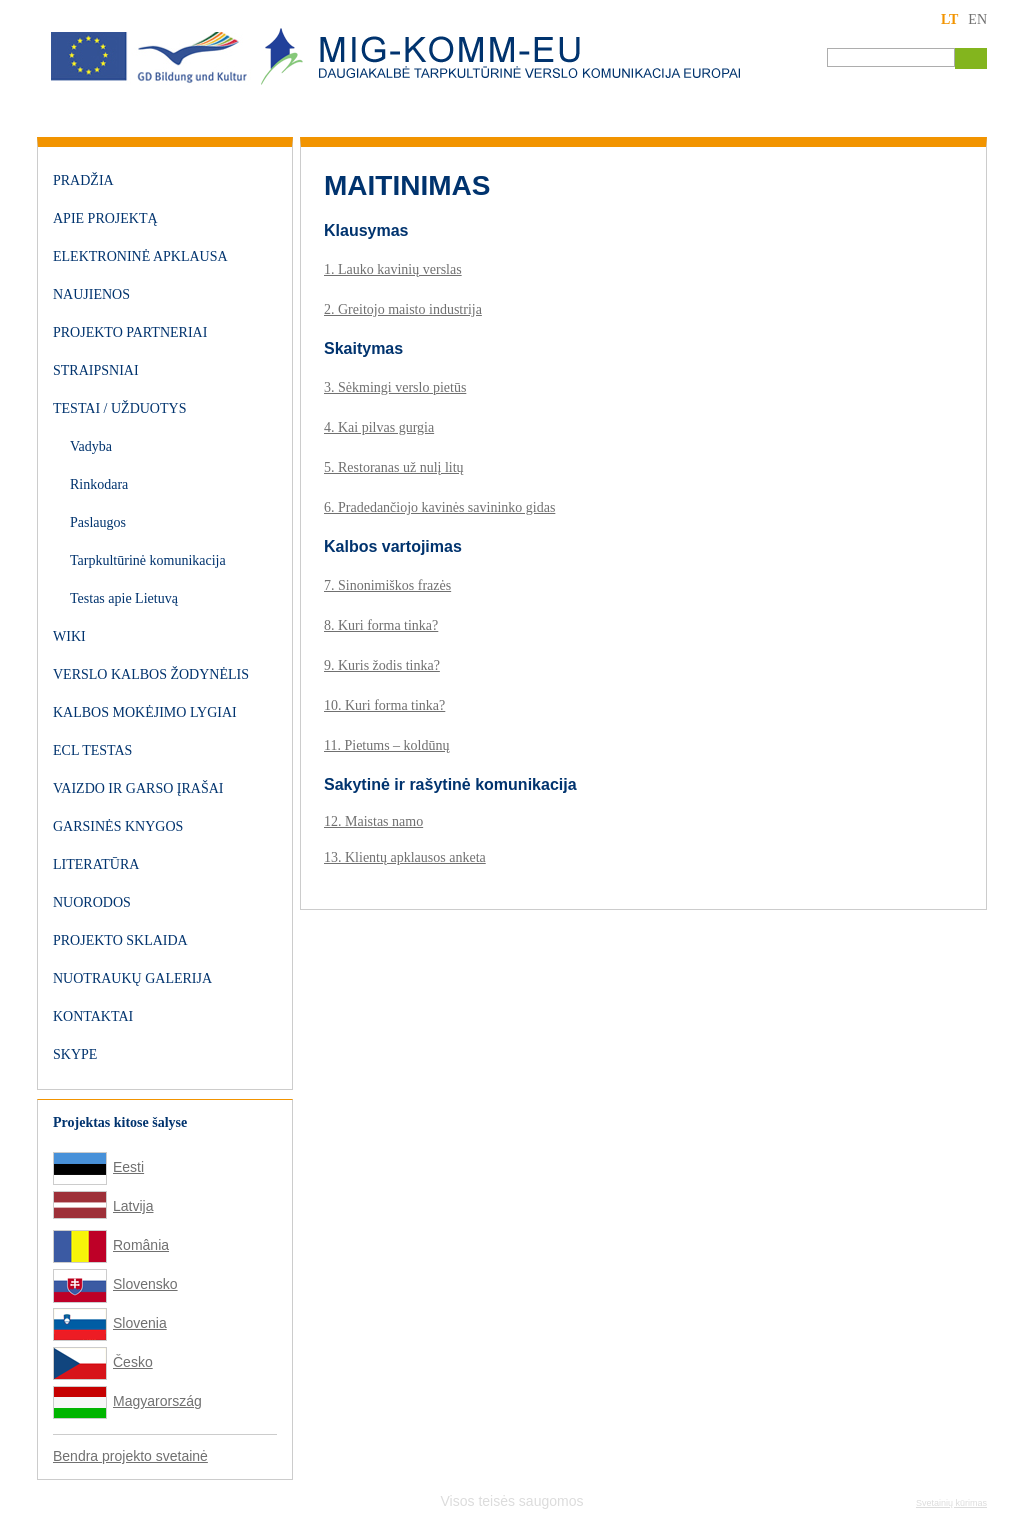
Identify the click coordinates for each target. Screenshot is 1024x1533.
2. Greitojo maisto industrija (403, 309)
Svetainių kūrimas (951, 1503)
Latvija (133, 1206)
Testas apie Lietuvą (124, 598)
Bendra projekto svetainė (130, 1456)
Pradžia (83, 180)
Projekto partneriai (130, 332)
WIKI (69, 636)
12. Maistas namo (373, 821)
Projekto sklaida (120, 940)
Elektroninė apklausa (140, 256)
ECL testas (92, 750)
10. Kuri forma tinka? (384, 705)
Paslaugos (98, 522)
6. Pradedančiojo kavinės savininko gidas (439, 507)
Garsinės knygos (118, 826)
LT (949, 19)
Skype (75, 1054)
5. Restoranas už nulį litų (394, 467)
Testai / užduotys (119, 408)
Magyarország (157, 1401)
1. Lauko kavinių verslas (393, 269)
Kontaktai (93, 1016)
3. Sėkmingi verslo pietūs (395, 387)
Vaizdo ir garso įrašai (138, 788)
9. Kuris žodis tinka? (382, 665)
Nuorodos (92, 902)
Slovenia (140, 1323)
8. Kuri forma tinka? (381, 625)
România (141, 1245)
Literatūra (96, 864)
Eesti (128, 1167)
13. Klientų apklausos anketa (405, 857)
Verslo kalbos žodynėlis (151, 674)
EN (977, 19)
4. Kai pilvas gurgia (379, 427)
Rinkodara (99, 484)
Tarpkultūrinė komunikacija (148, 560)
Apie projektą (105, 218)
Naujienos (91, 294)
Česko (133, 1362)
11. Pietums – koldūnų (387, 745)
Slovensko (145, 1284)
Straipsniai (96, 370)
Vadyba (91, 446)
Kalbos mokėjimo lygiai (145, 712)
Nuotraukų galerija (132, 978)
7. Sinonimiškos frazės (387, 585)
